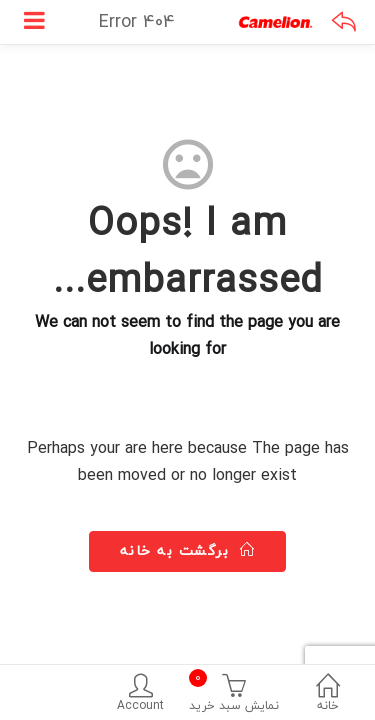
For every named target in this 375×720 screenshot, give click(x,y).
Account (141, 696)
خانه (328, 696)
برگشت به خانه (188, 550)
